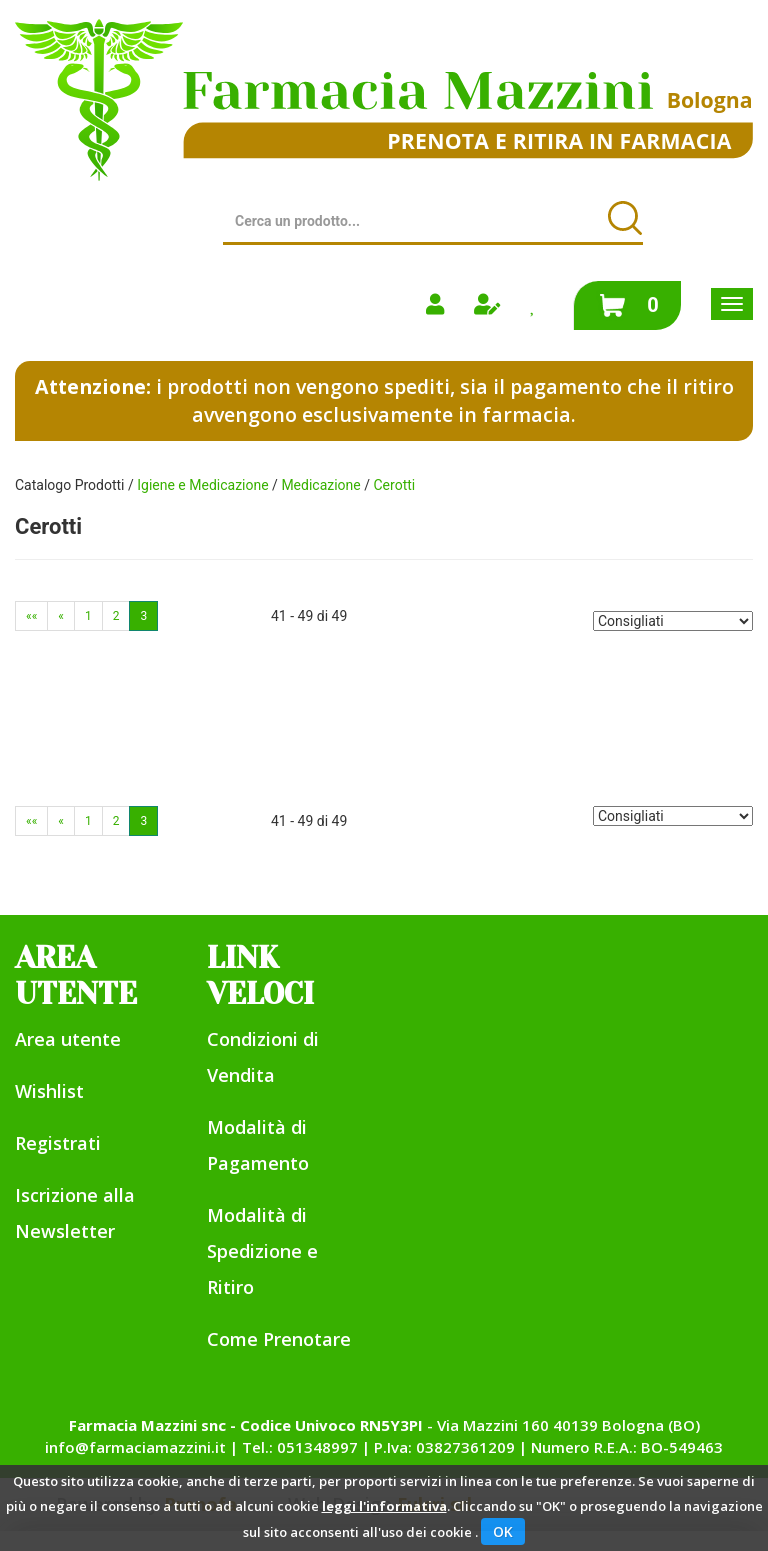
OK (503, 1531)
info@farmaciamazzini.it (135, 1447)
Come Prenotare (279, 1339)
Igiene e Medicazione (202, 485)
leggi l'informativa (384, 1506)
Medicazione (320, 485)
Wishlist (49, 1091)
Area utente (68, 1039)
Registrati (58, 1143)
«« (31, 616)
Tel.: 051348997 (300, 1447)
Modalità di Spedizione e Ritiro (262, 1251)
